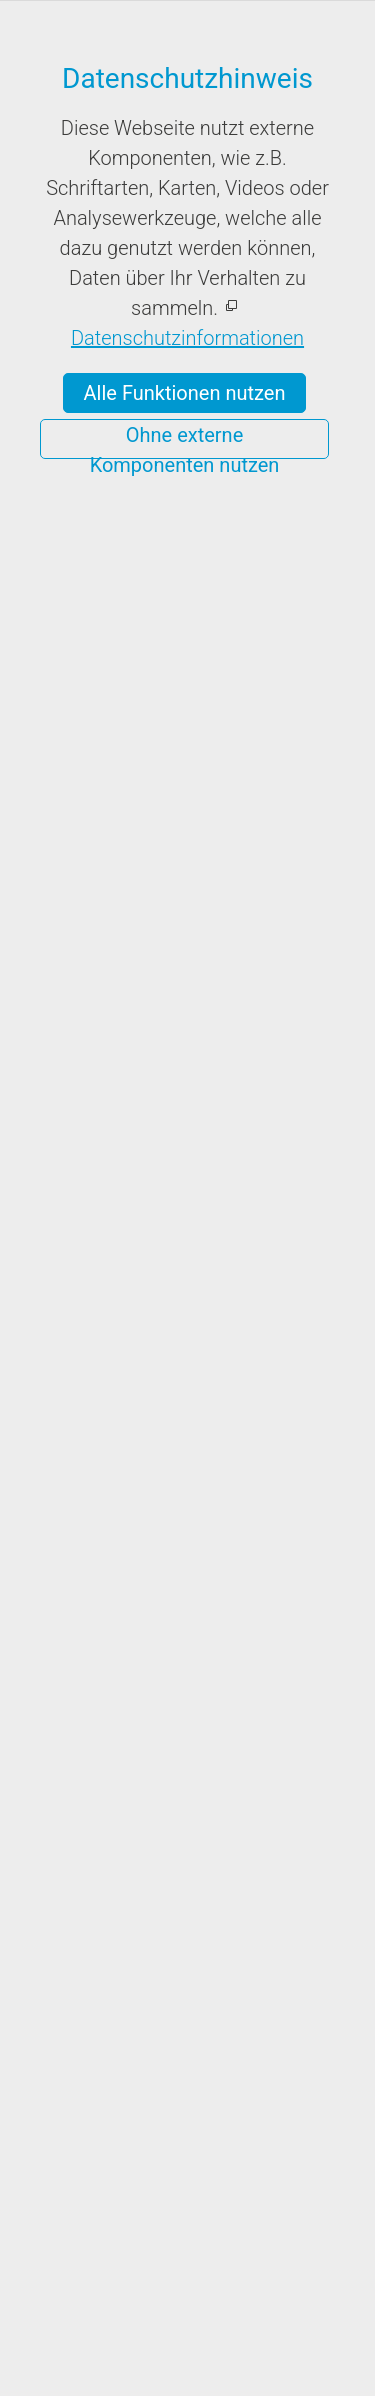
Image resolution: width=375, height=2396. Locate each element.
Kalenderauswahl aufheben (228, 1414)
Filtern (188, 907)
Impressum (135, 2375)
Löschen (188, 855)
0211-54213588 (128, 2099)
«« (117, 1103)
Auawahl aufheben (222, 1648)
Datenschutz (239, 2375)
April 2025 (198, 1103)
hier (292, 285)
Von (89, 543)
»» (280, 1103)
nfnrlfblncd (170, 2127)
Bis (85, 639)
